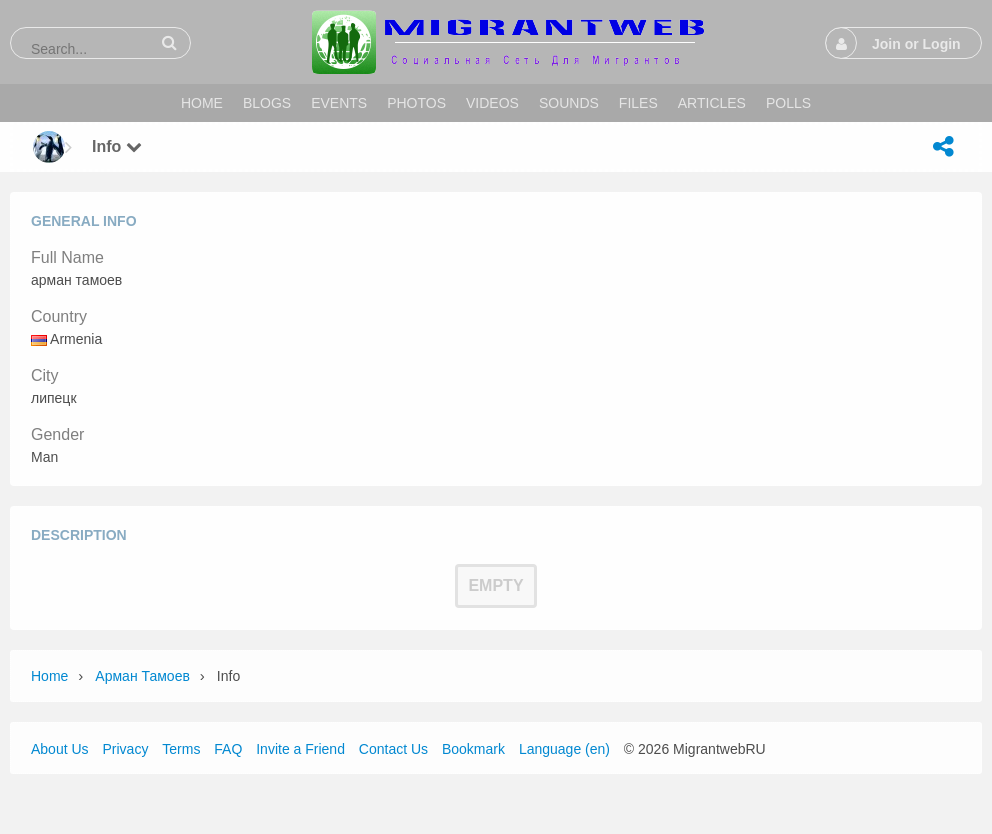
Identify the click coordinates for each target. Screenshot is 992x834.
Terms (181, 749)
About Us (60, 749)
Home (49, 676)
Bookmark (473, 749)
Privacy (125, 749)
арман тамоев (142, 676)
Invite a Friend (300, 749)
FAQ (228, 749)
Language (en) (564, 749)
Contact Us (393, 749)
